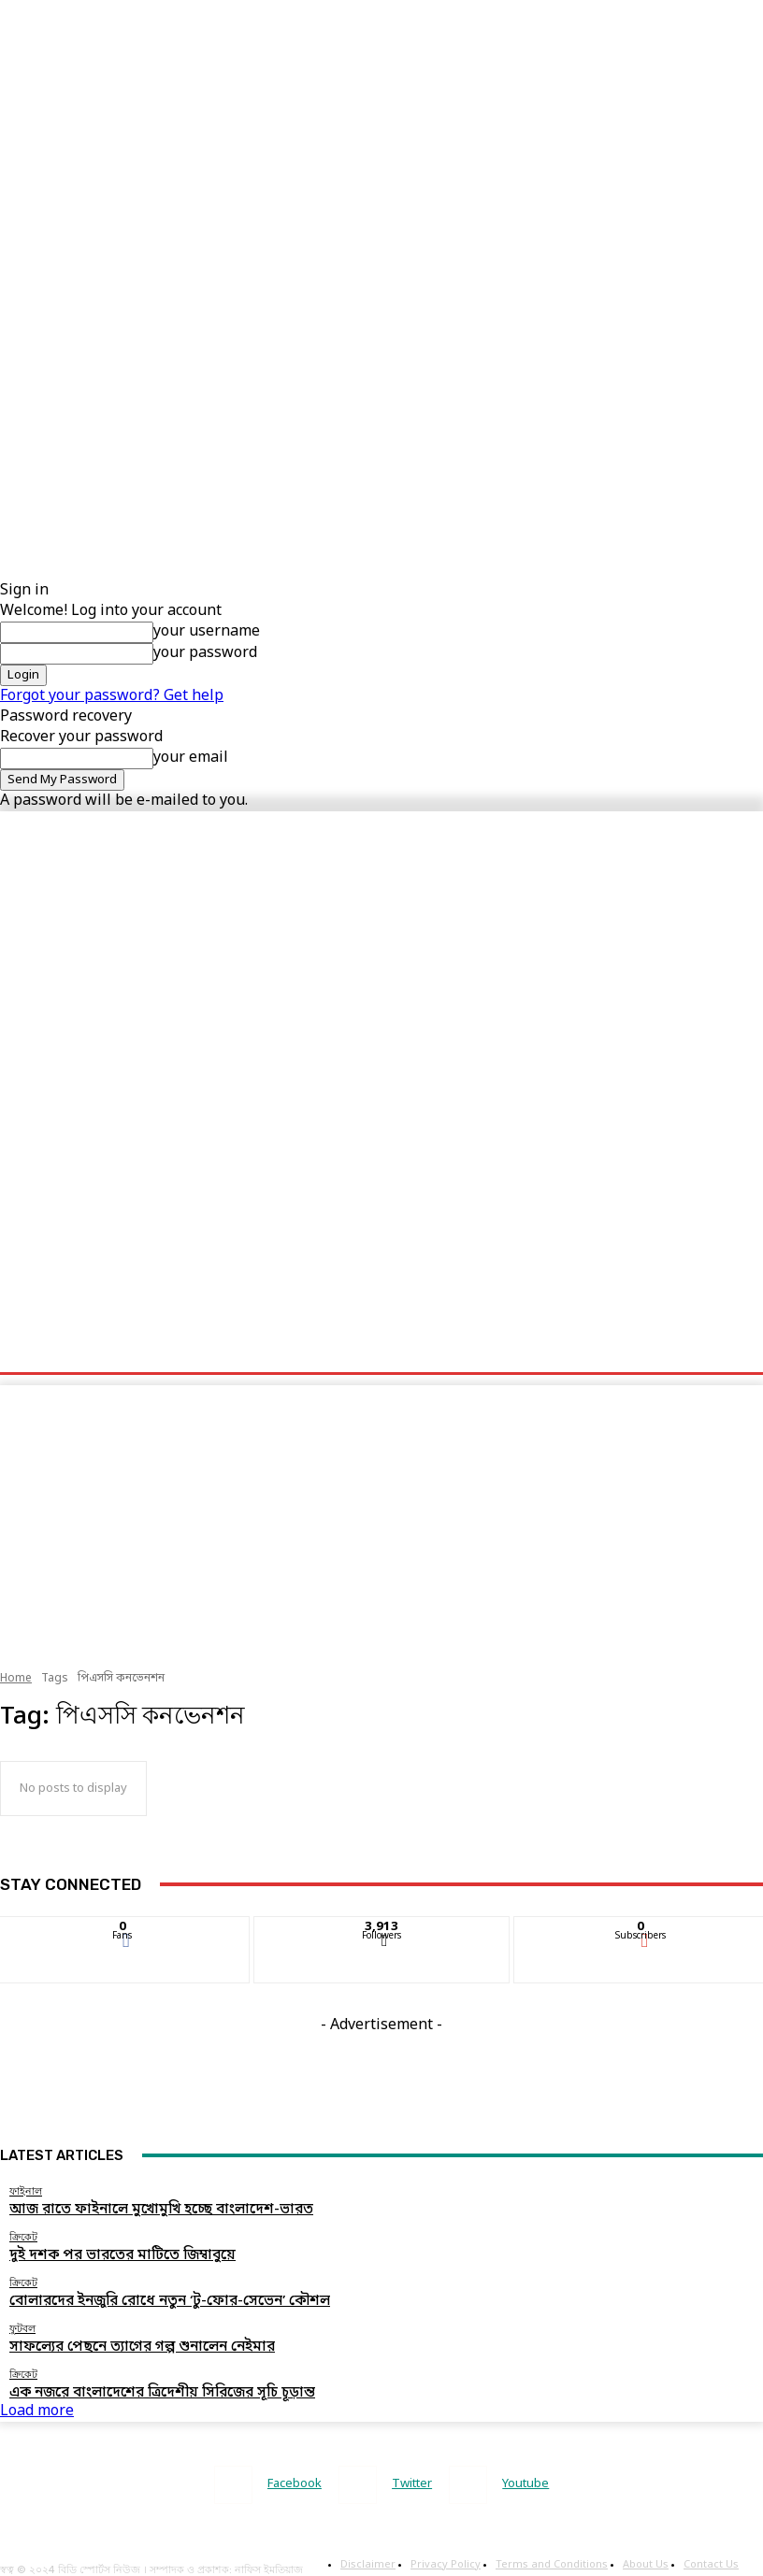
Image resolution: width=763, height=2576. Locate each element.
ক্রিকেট (23, 2233)
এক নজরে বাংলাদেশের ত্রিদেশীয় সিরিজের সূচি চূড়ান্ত (123, 2376)
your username (206, 632)
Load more (37, 2393)
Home (16, 1678)
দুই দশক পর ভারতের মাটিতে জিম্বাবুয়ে (92, 2249)
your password (205, 653)
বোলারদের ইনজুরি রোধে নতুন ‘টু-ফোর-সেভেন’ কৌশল (130, 2291)
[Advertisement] (359, 131)
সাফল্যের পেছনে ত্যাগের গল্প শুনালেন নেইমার (108, 2333)
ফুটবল (22, 2317)
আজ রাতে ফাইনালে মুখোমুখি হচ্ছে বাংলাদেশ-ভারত (122, 2207)
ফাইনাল (25, 2191)
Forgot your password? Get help (111, 696)
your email (190, 758)
